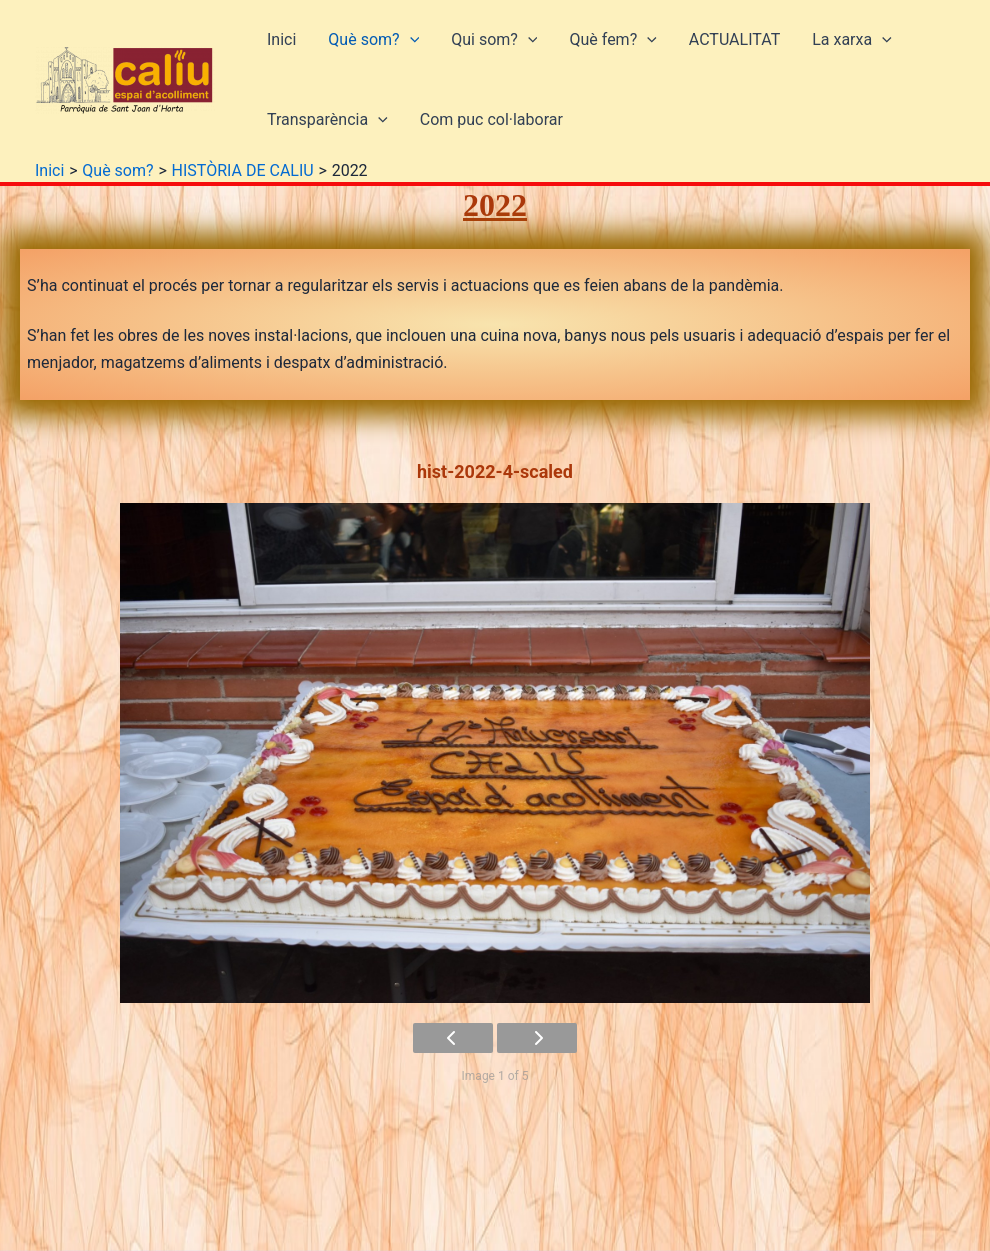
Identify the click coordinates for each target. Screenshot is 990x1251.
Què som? (373, 40)
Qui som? (494, 40)
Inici (281, 39)
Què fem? (612, 40)
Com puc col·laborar (491, 119)
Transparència (327, 120)
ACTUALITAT (734, 39)
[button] (410, 40)
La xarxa (852, 40)
